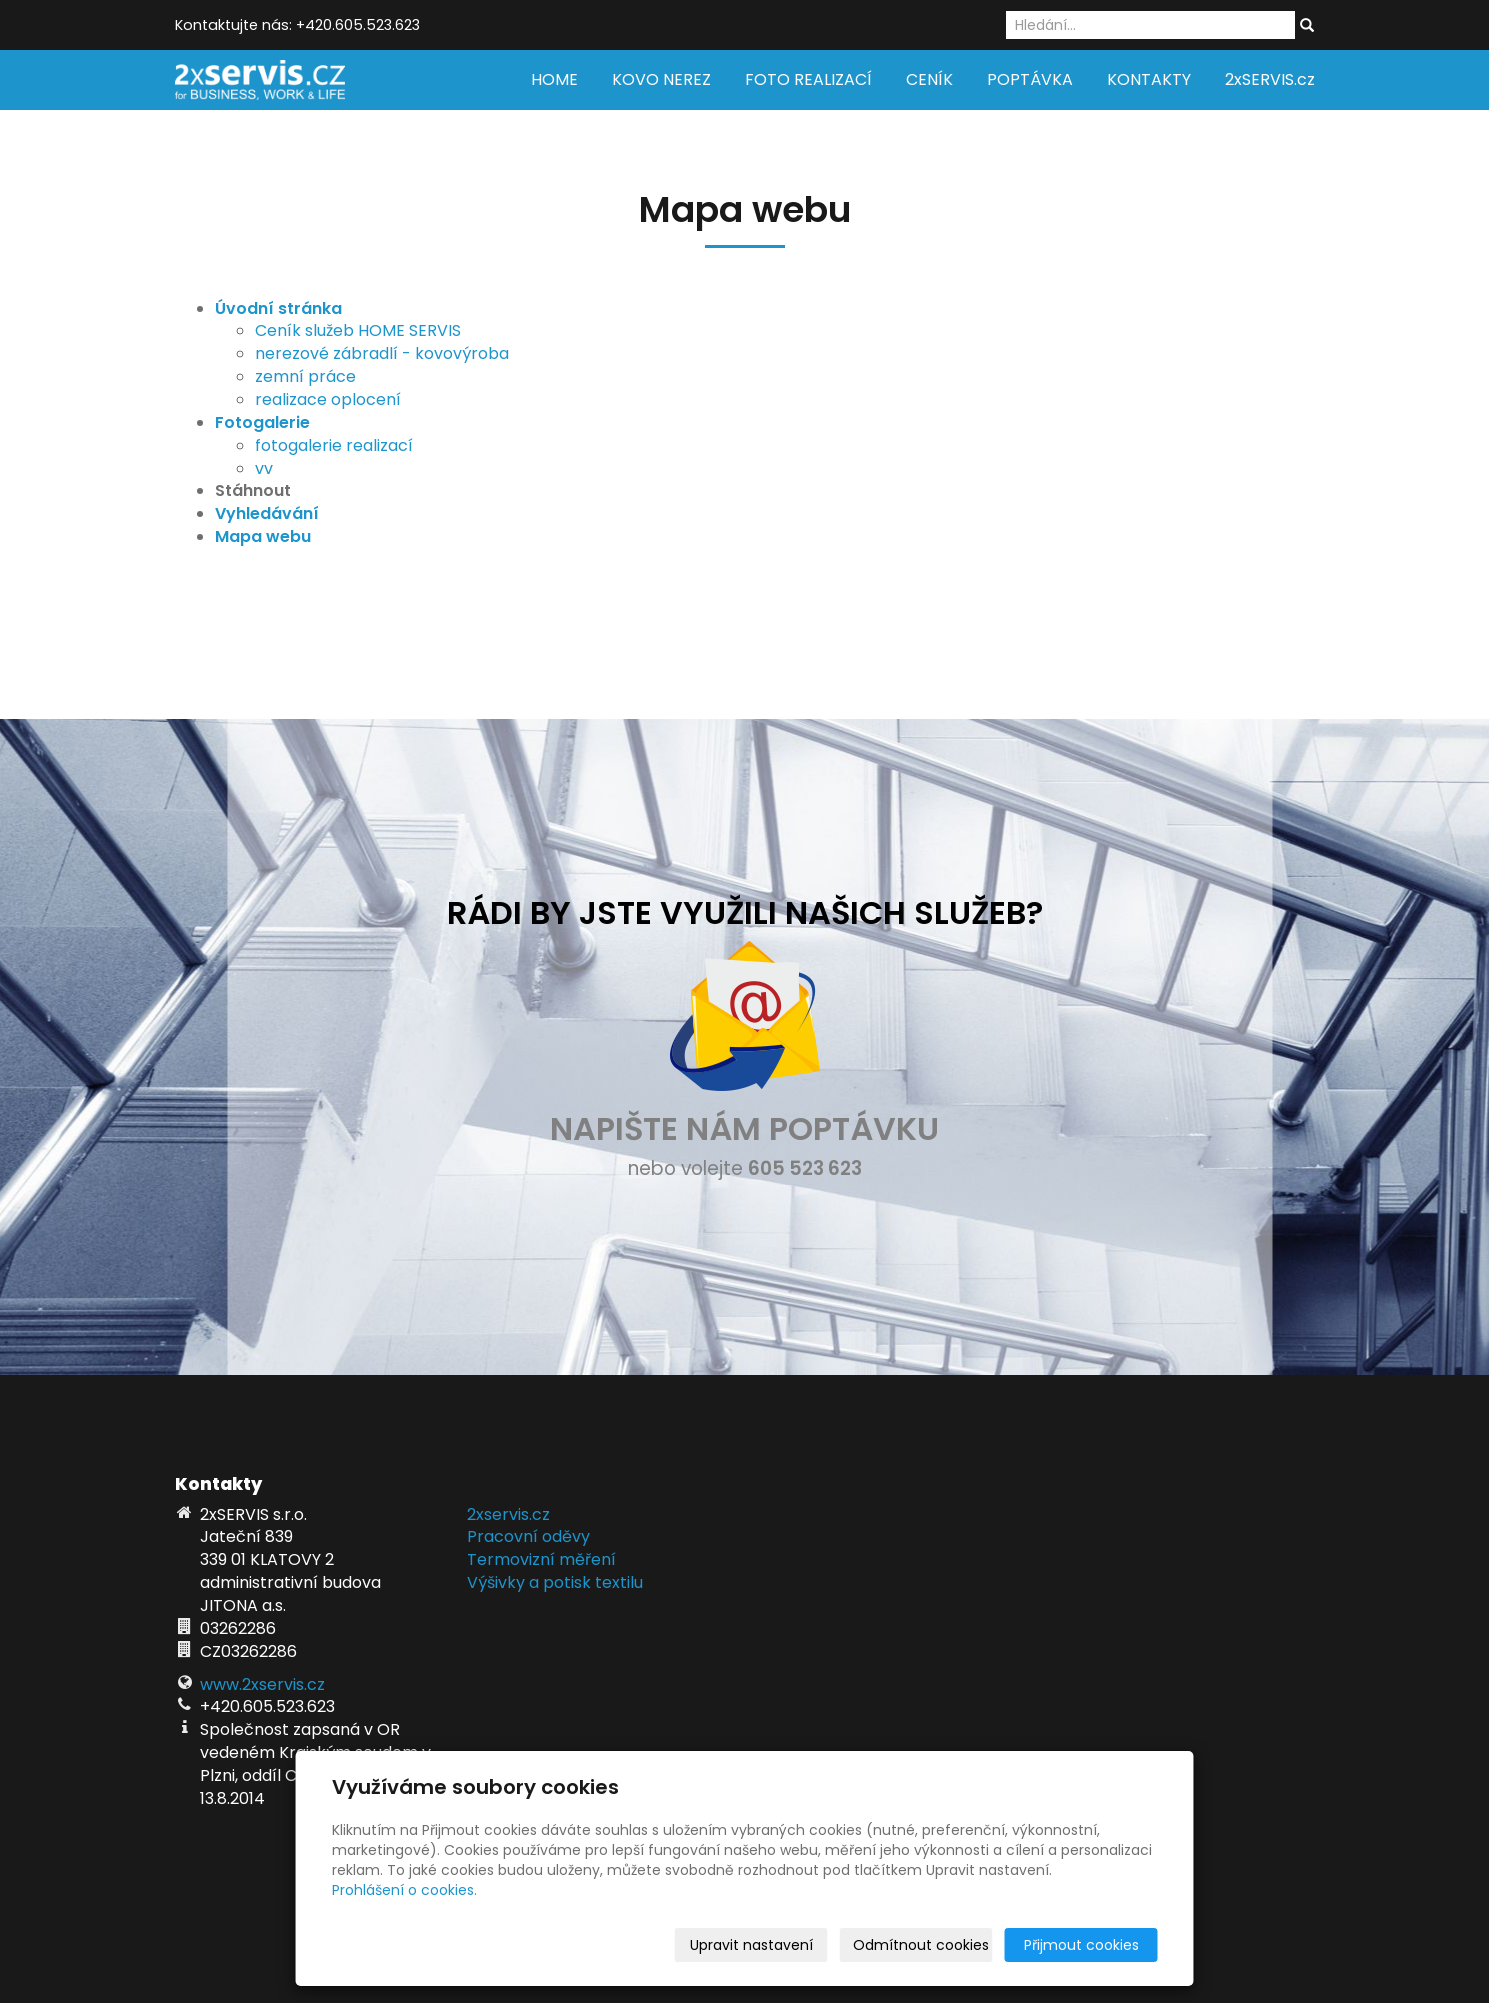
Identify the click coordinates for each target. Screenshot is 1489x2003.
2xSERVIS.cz (1270, 79)
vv (264, 468)
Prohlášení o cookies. (404, 1890)
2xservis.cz (508, 1514)
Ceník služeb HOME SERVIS (358, 330)
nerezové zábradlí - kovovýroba (382, 353)
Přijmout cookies (1081, 1945)
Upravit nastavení (751, 1945)
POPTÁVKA (1030, 79)
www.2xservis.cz (262, 1684)
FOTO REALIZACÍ (808, 79)
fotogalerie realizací (334, 445)
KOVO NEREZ (661, 79)
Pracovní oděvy (528, 1536)
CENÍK (929, 79)
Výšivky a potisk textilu (555, 1582)
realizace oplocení (328, 399)
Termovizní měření (541, 1559)
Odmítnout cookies (921, 1945)
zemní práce (305, 376)
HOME (554, 79)
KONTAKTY (1149, 79)
